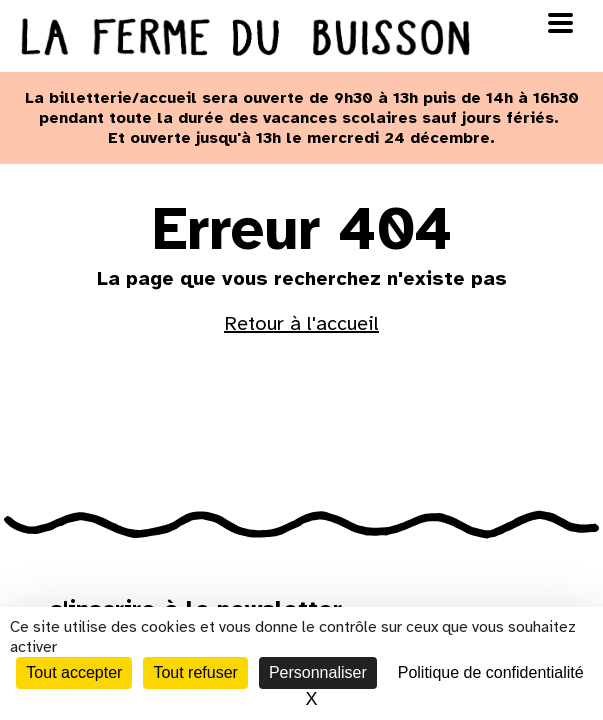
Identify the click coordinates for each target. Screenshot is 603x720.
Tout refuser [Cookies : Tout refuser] (195, 672)
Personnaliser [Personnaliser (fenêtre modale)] (318, 672)
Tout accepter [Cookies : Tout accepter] (74, 672)
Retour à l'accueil (301, 323)
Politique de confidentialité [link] (491, 672)
